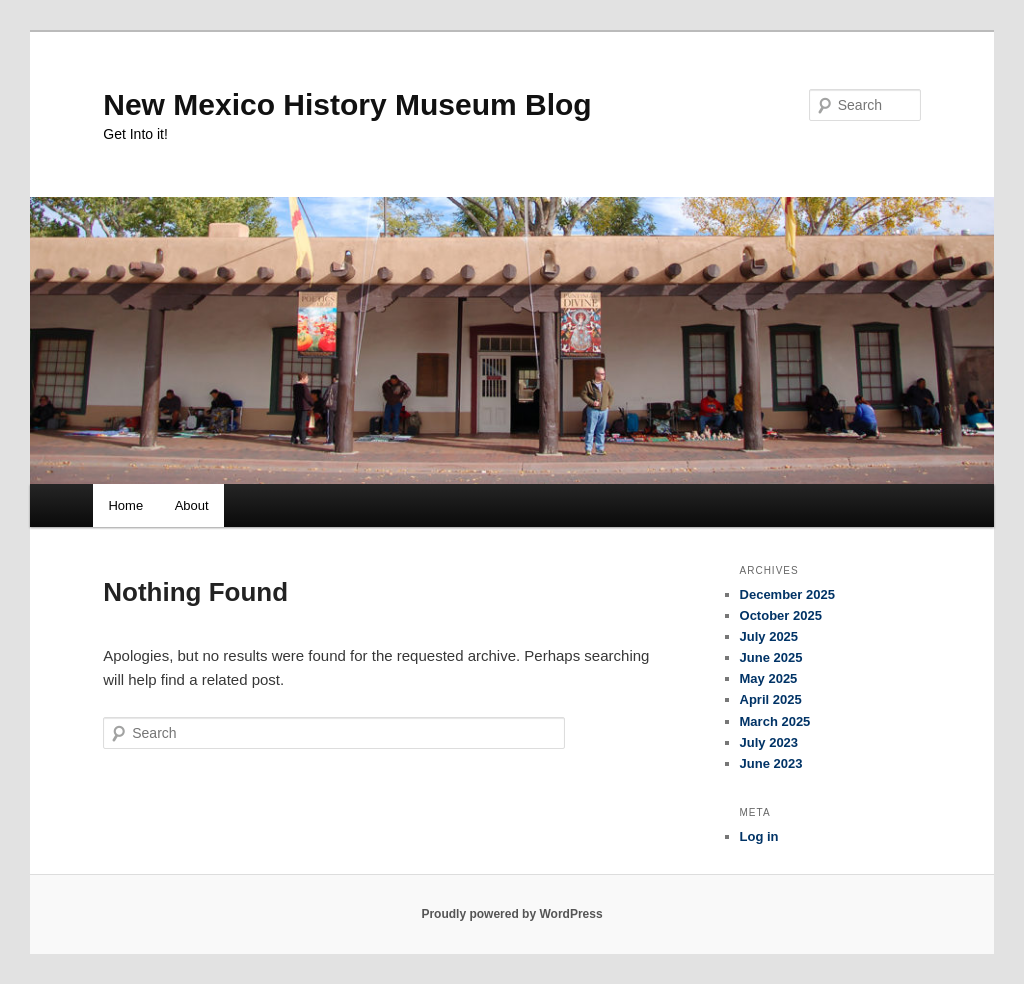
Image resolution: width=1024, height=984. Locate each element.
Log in (759, 836)
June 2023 (771, 763)
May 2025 (769, 678)
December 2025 (787, 594)
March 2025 (775, 721)
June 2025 (771, 657)
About (192, 505)
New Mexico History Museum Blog (347, 104)
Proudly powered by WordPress (511, 914)
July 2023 (769, 742)
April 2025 (771, 699)
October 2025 (781, 615)
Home (125, 505)
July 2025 (769, 636)
